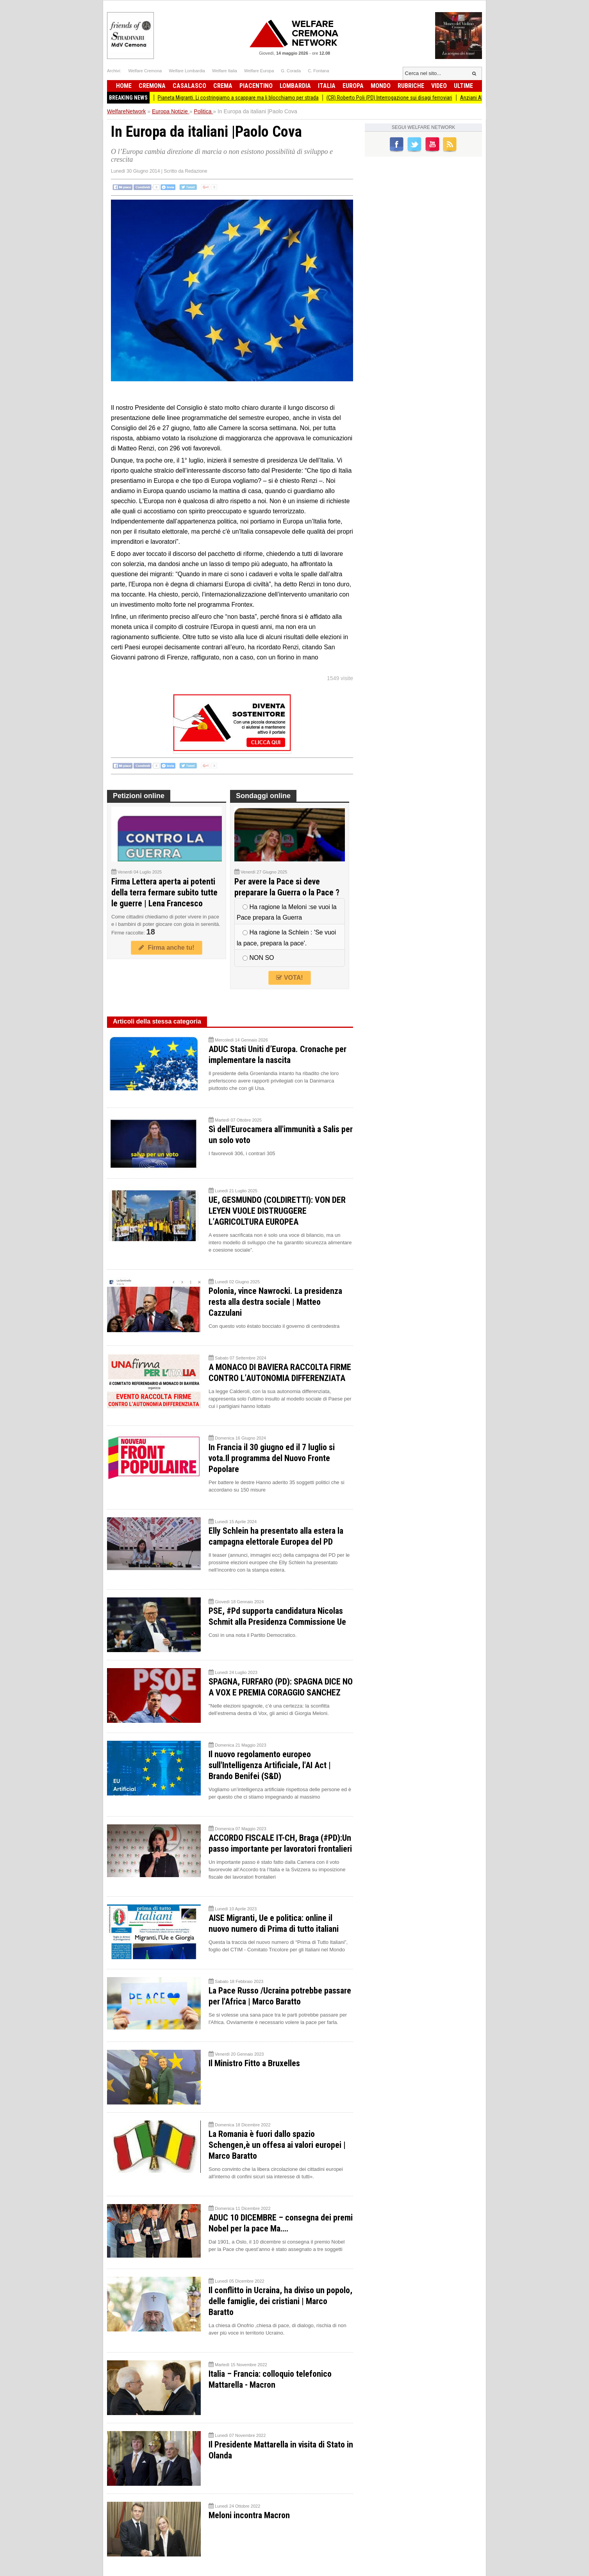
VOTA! (289, 977)
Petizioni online (138, 796)
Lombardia (295, 85)
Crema (222, 85)
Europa (353, 85)
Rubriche (411, 85)
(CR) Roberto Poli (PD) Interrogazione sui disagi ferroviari (405, 98)
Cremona (152, 85)
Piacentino (256, 85)
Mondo (381, 85)
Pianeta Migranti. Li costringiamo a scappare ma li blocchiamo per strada (253, 98)
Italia (327, 85)
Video (439, 85)
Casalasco (189, 85)
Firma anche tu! (166, 947)
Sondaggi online (263, 796)
